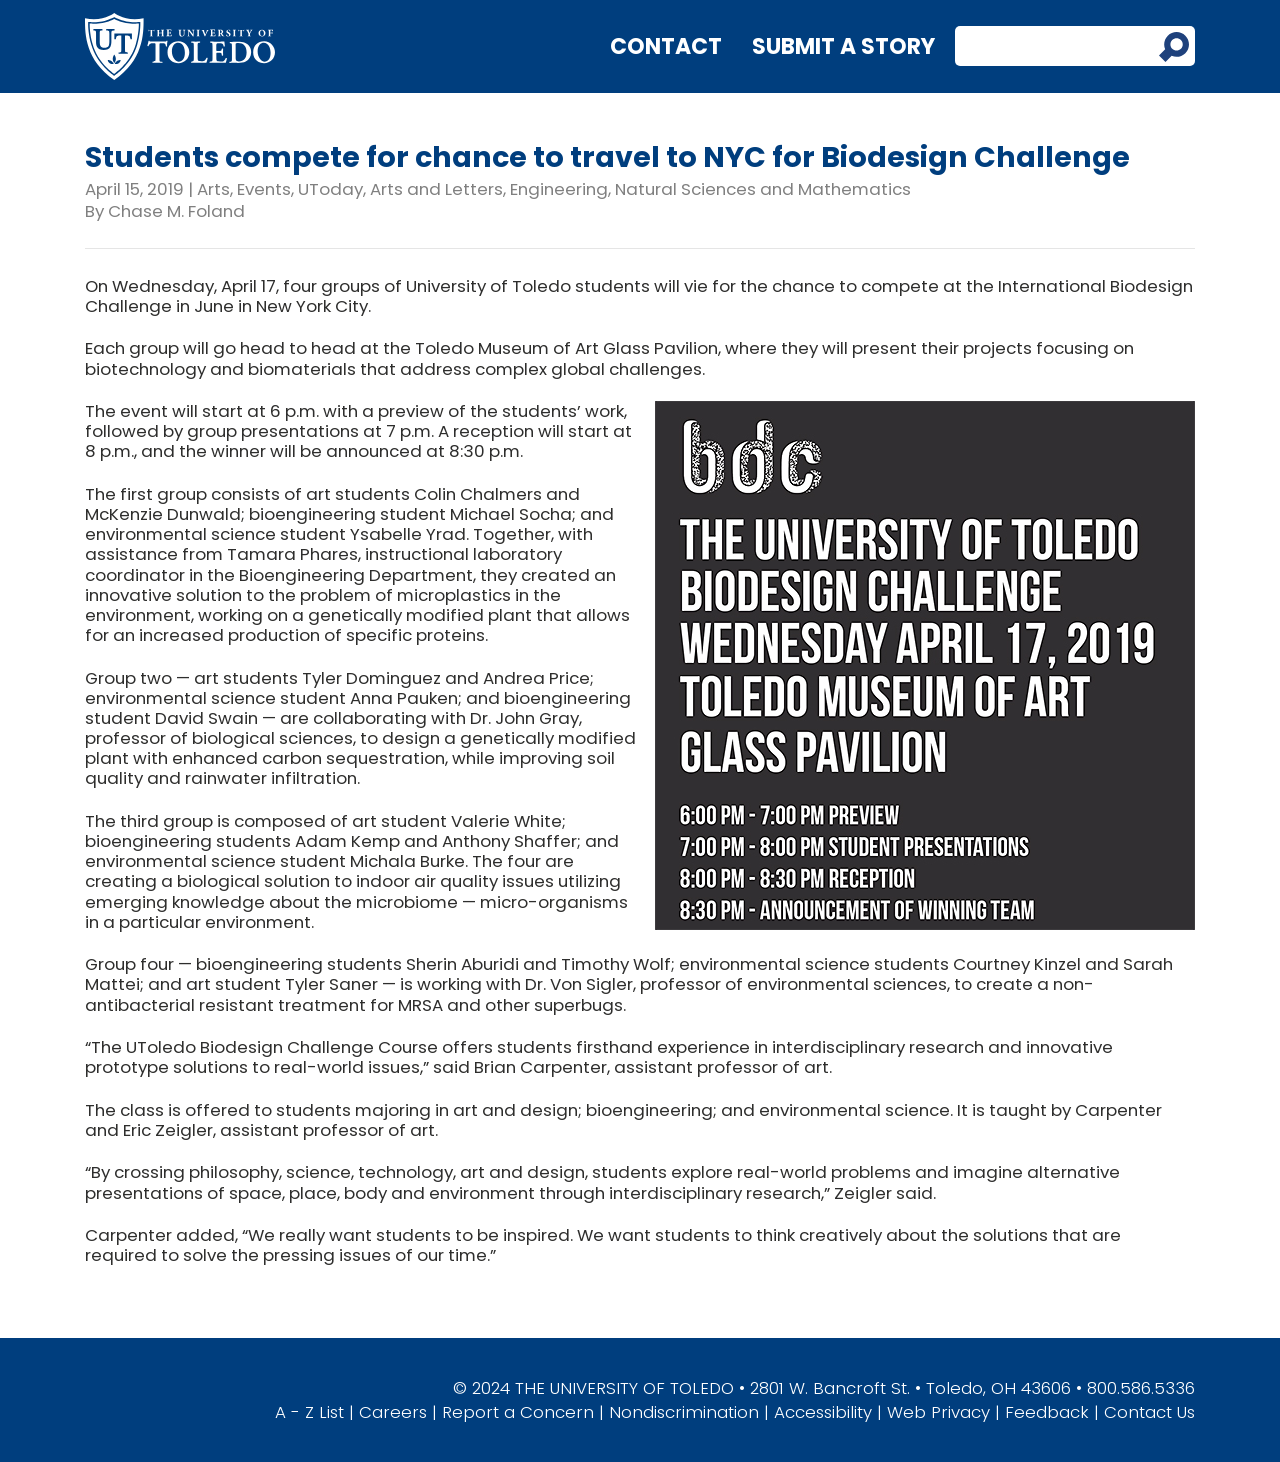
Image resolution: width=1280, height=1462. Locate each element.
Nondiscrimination (684, 1412)
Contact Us (1149, 1412)
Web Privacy (938, 1412)
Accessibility (823, 1412)
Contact (666, 46)
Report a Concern (518, 1412)
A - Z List (309, 1412)
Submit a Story (843, 46)
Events (264, 189)
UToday (330, 189)
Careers (393, 1412)
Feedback (1047, 1412)
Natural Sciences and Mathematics (763, 189)
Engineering (559, 189)
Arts (213, 189)
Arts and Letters (436, 189)
